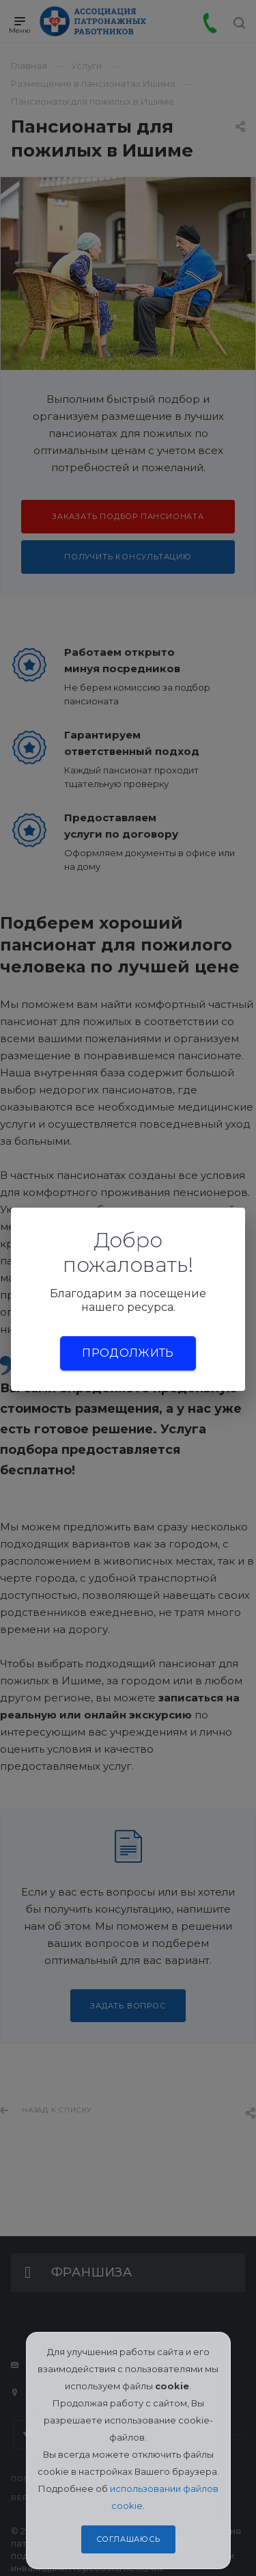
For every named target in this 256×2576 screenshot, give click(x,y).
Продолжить (127, 1352)
